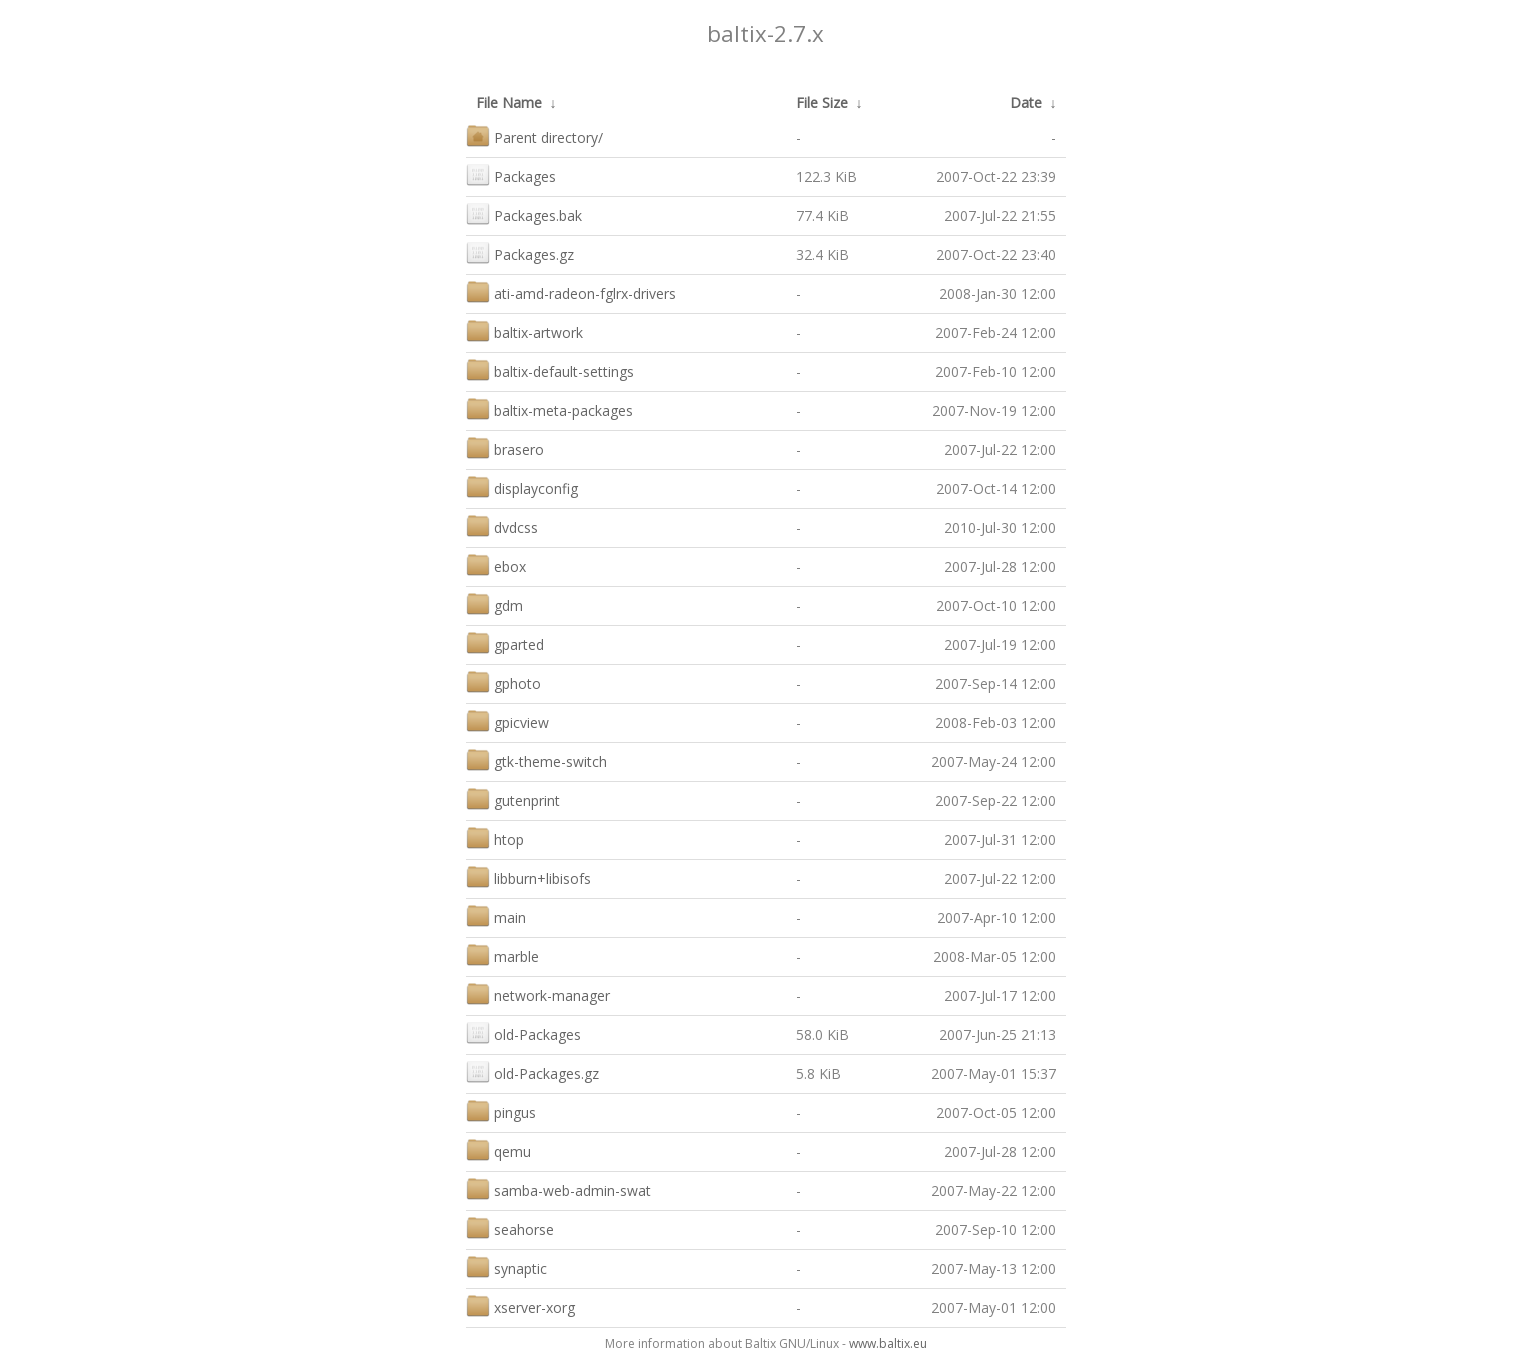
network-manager (538, 993)
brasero (505, 447)
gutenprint (513, 798)
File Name (509, 102)
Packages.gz (520, 252)
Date (1026, 102)
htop (495, 837)
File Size (822, 102)
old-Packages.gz (532, 1071)
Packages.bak (524, 213)
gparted (505, 642)
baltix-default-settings (550, 369)
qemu (498, 1149)
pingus (501, 1110)
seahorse (510, 1227)
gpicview (507, 720)
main (496, 915)
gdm (494, 603)
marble (502, 954)
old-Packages (523, 1032)
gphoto (503, 681)
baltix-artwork (524, 330)
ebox (496, 564)
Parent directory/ (534, 135)
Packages (511, 174)
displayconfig (522, 486)
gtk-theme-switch (536, 759)
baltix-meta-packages (549, 408)
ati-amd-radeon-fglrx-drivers (571, 291)
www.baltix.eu (888, 1343)
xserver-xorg (520, 1305)
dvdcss (502, 525)
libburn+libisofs (528, 876)
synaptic (506, 1266)
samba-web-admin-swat (558, 1188)
